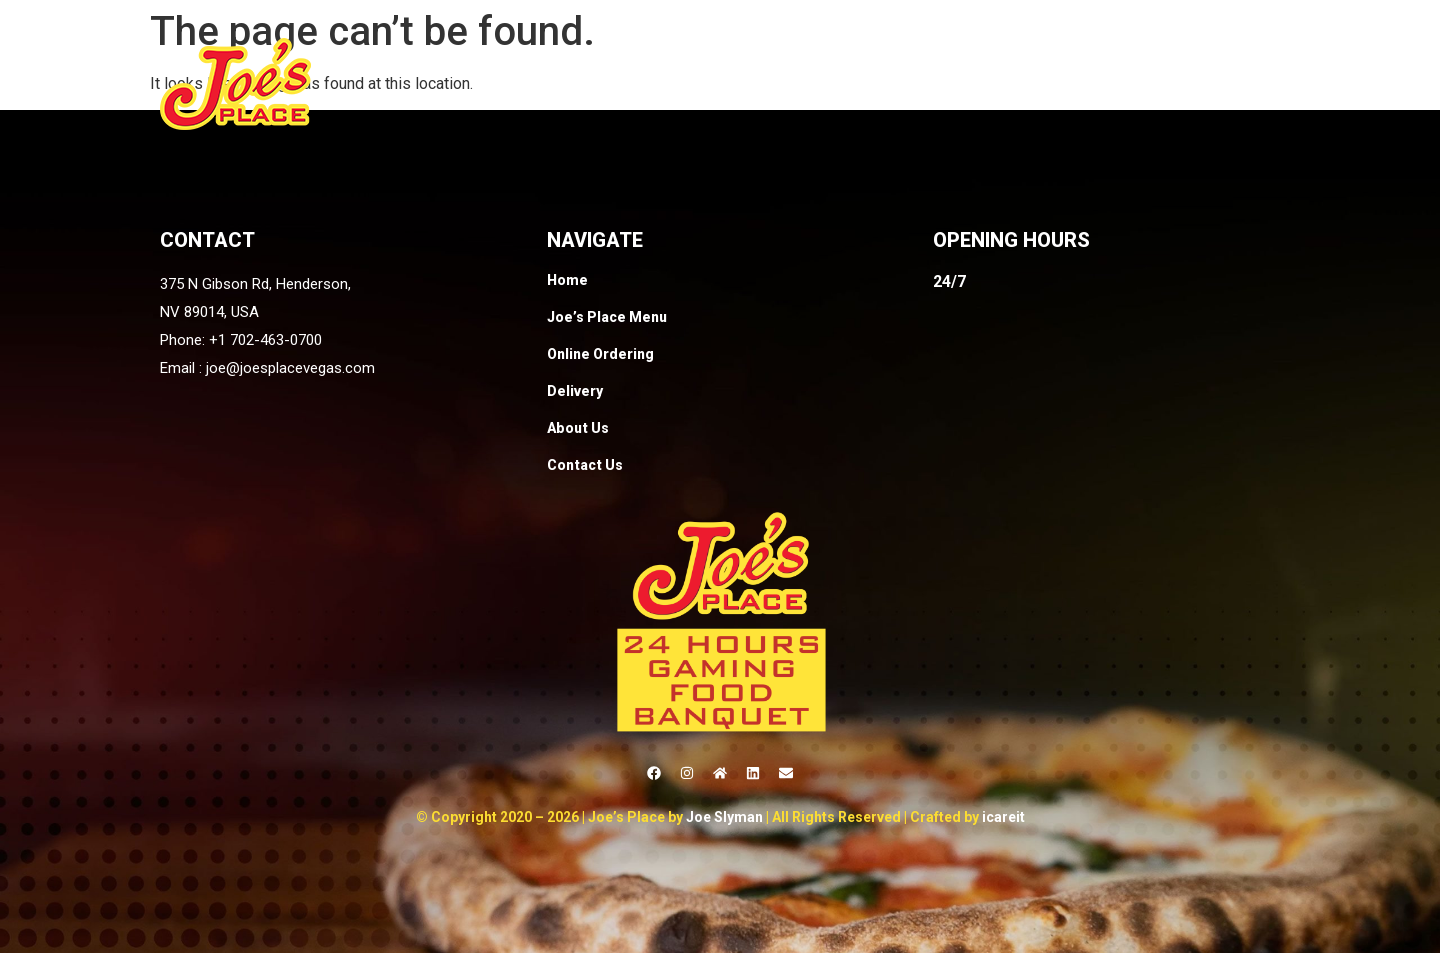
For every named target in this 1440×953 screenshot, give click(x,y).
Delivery (1017, 83)
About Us (1118, 83)
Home (594, 83)
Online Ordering (888, 83)
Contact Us (1233, 83)
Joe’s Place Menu (721, 83)
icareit (1003, 817)
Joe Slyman (724, 817)
